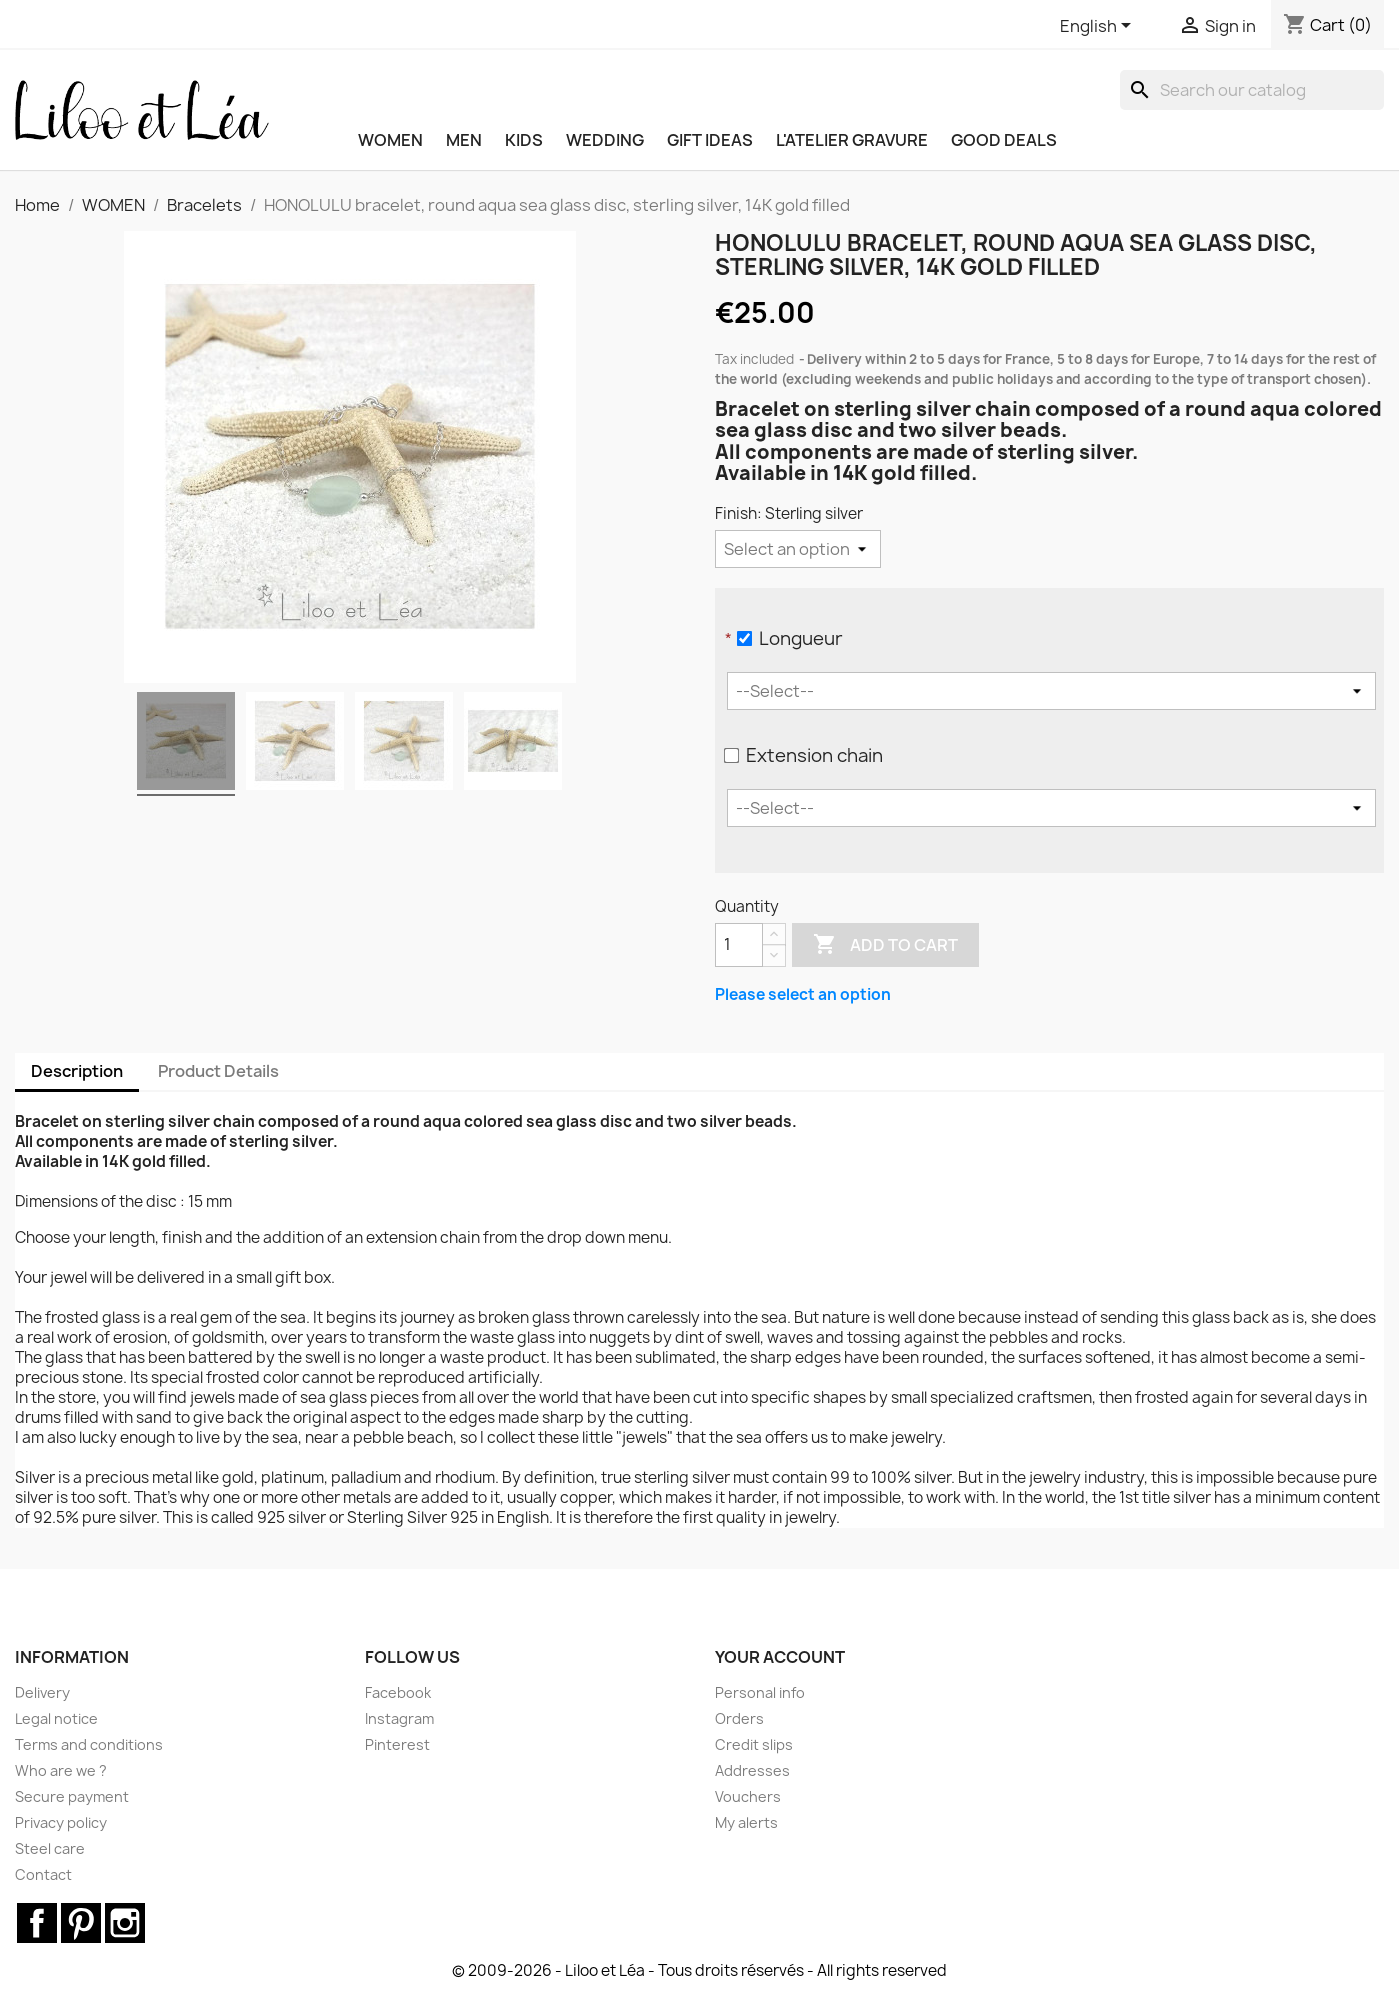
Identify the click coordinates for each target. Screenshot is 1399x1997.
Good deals (1004, 140)
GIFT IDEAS (710, 140)
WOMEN (390, 140)
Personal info (760, 1692)
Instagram (399, 1718)
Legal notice (56, 1718)
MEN (464, 140)
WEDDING (605, 140)
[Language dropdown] (1099, 27)
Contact (43, 1874)
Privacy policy (61, 1822)
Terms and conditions (89, 1744)
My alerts (746, 1822)
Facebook (398, 1692)
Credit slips (754, 1744)
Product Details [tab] (218, 1071)
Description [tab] (77, 1071)
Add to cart (885, 945)
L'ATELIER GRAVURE (852, 140)
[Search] (1252, 90)
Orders (739, 1718)
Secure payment (72, 1796)
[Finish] (798, 549)
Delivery (42, 1692)
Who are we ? (61, 1770)
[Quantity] (739, 945)
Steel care (50, 1848)
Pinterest (397, 1744)
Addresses (752, 1770)
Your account (780, 1657)
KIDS (524, 140)
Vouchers (748, 1796)
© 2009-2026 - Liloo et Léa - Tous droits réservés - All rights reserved (699, 1970)
